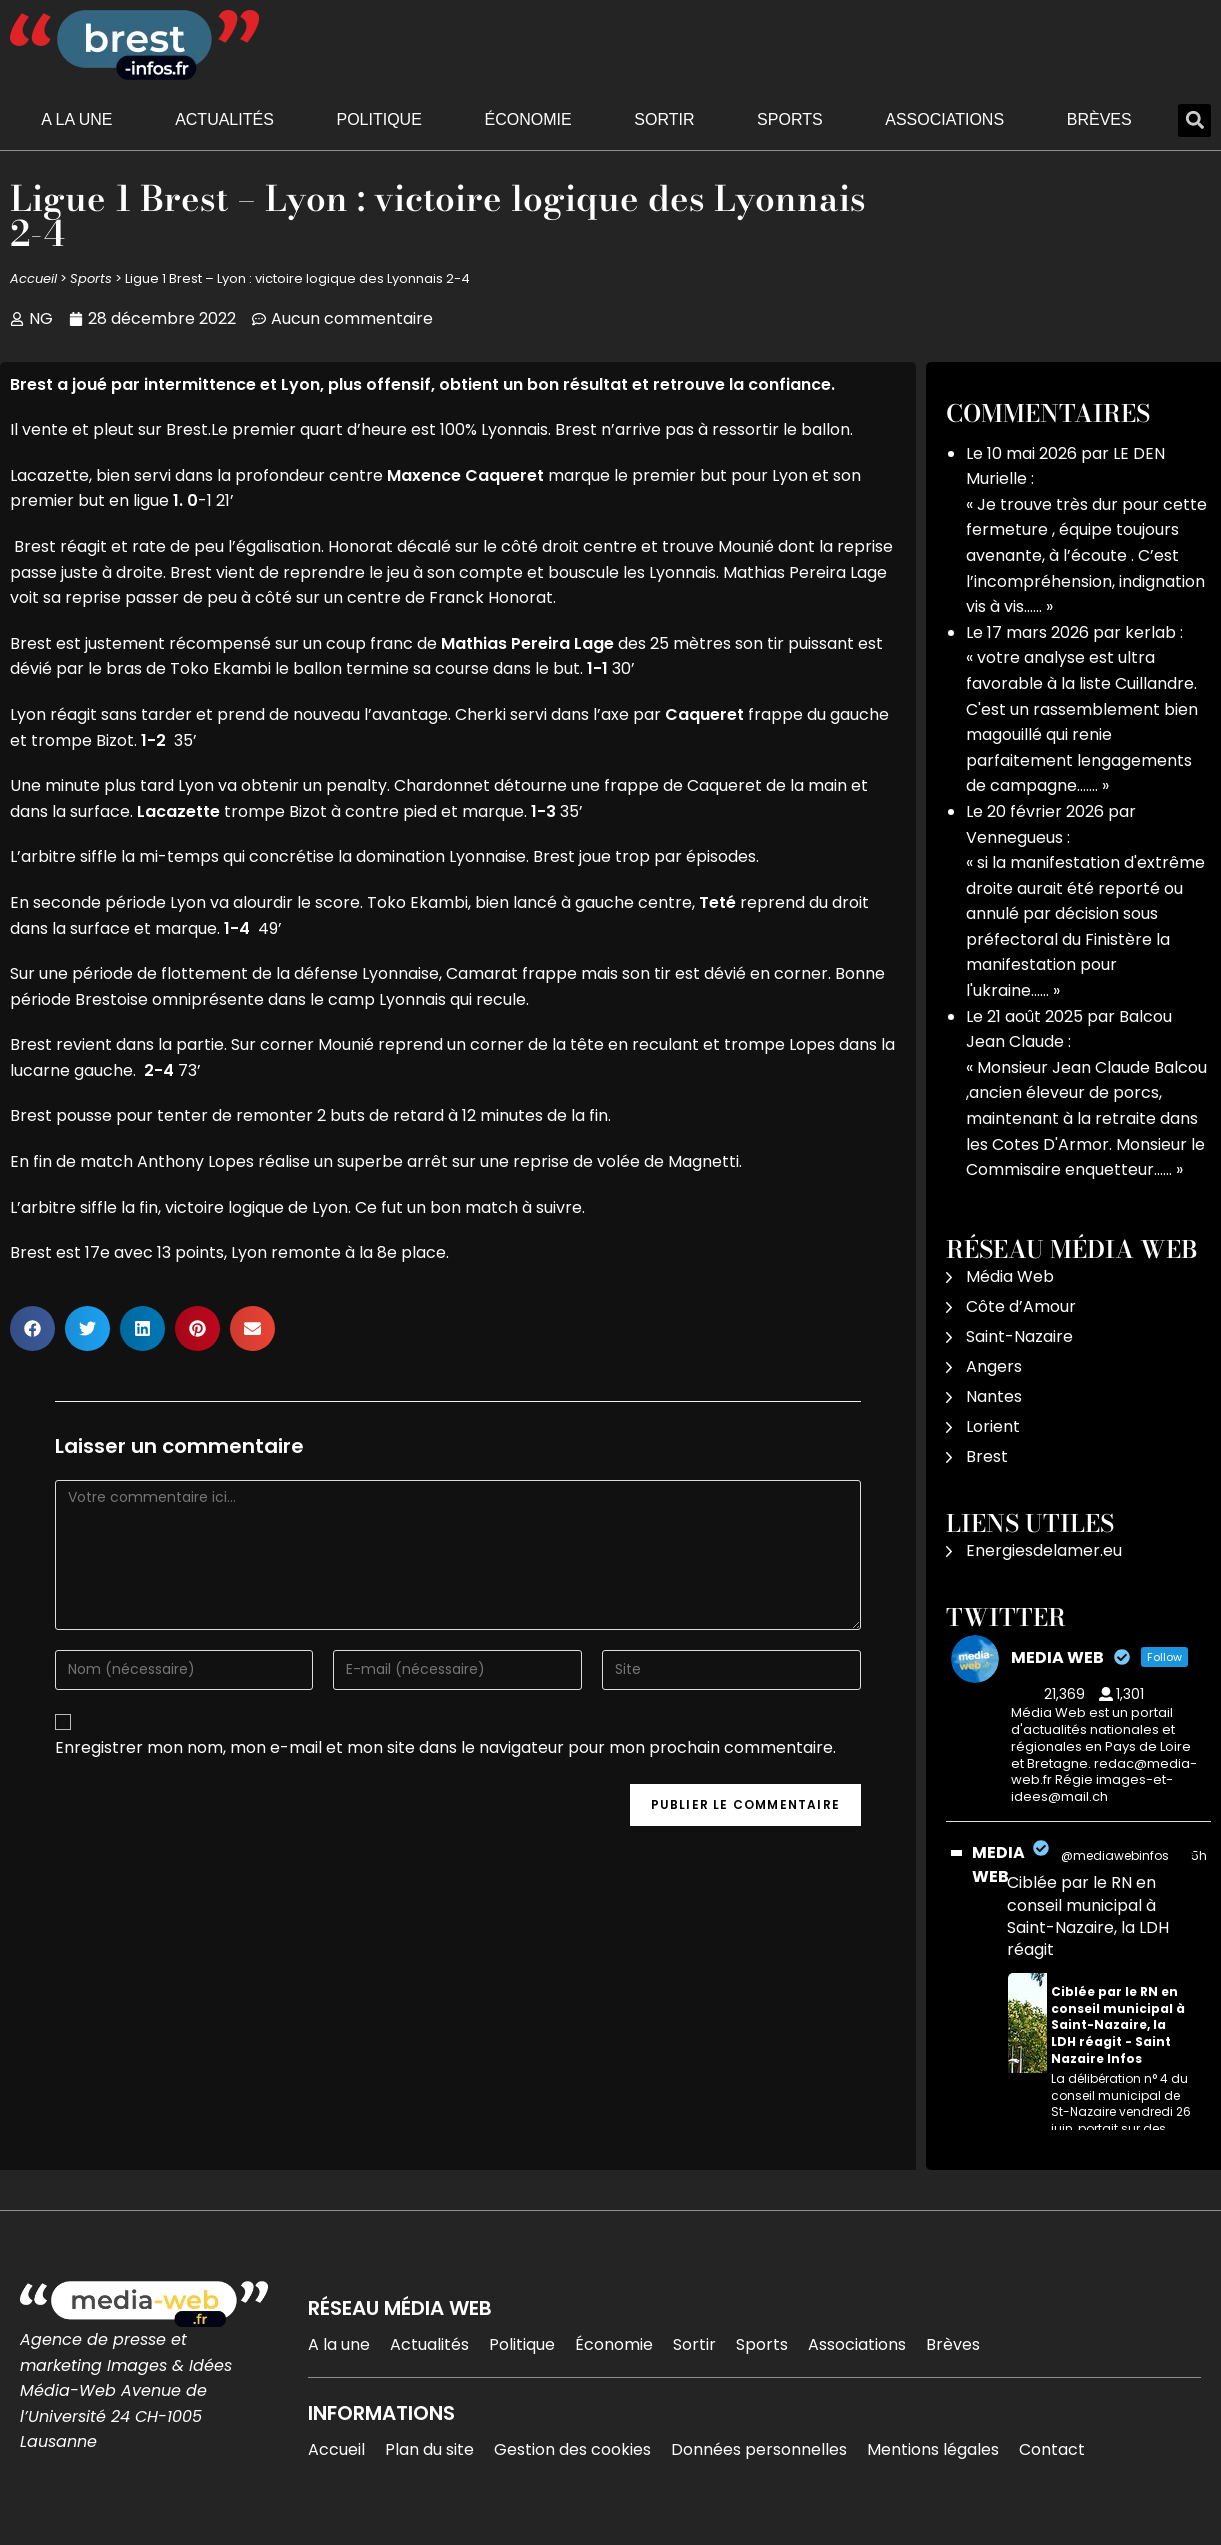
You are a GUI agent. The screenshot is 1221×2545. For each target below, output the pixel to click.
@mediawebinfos (1115, 1855)
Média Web (1010, 1276)
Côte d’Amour (1021, 1306)
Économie (528, 119)
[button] (1194, 120)
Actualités (224, 119)
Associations (944, 119)
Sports (790, 119)
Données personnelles (759, 2449)
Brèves (1099, 119)
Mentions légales (933, 2449)
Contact (1052, 2449)
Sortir (664, 119)
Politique (378, 119)
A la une (76, 119)
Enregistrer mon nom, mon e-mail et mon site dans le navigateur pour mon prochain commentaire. (445, 1747)
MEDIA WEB (998, 1864)
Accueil (33, 278)
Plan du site (429, 2449)
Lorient (993, 1426)
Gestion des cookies (572, 2449)
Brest (987, 1456)
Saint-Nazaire (1019, 1336)
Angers (994, 1366)
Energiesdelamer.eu (1044, 1550)
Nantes (994, 1396)
